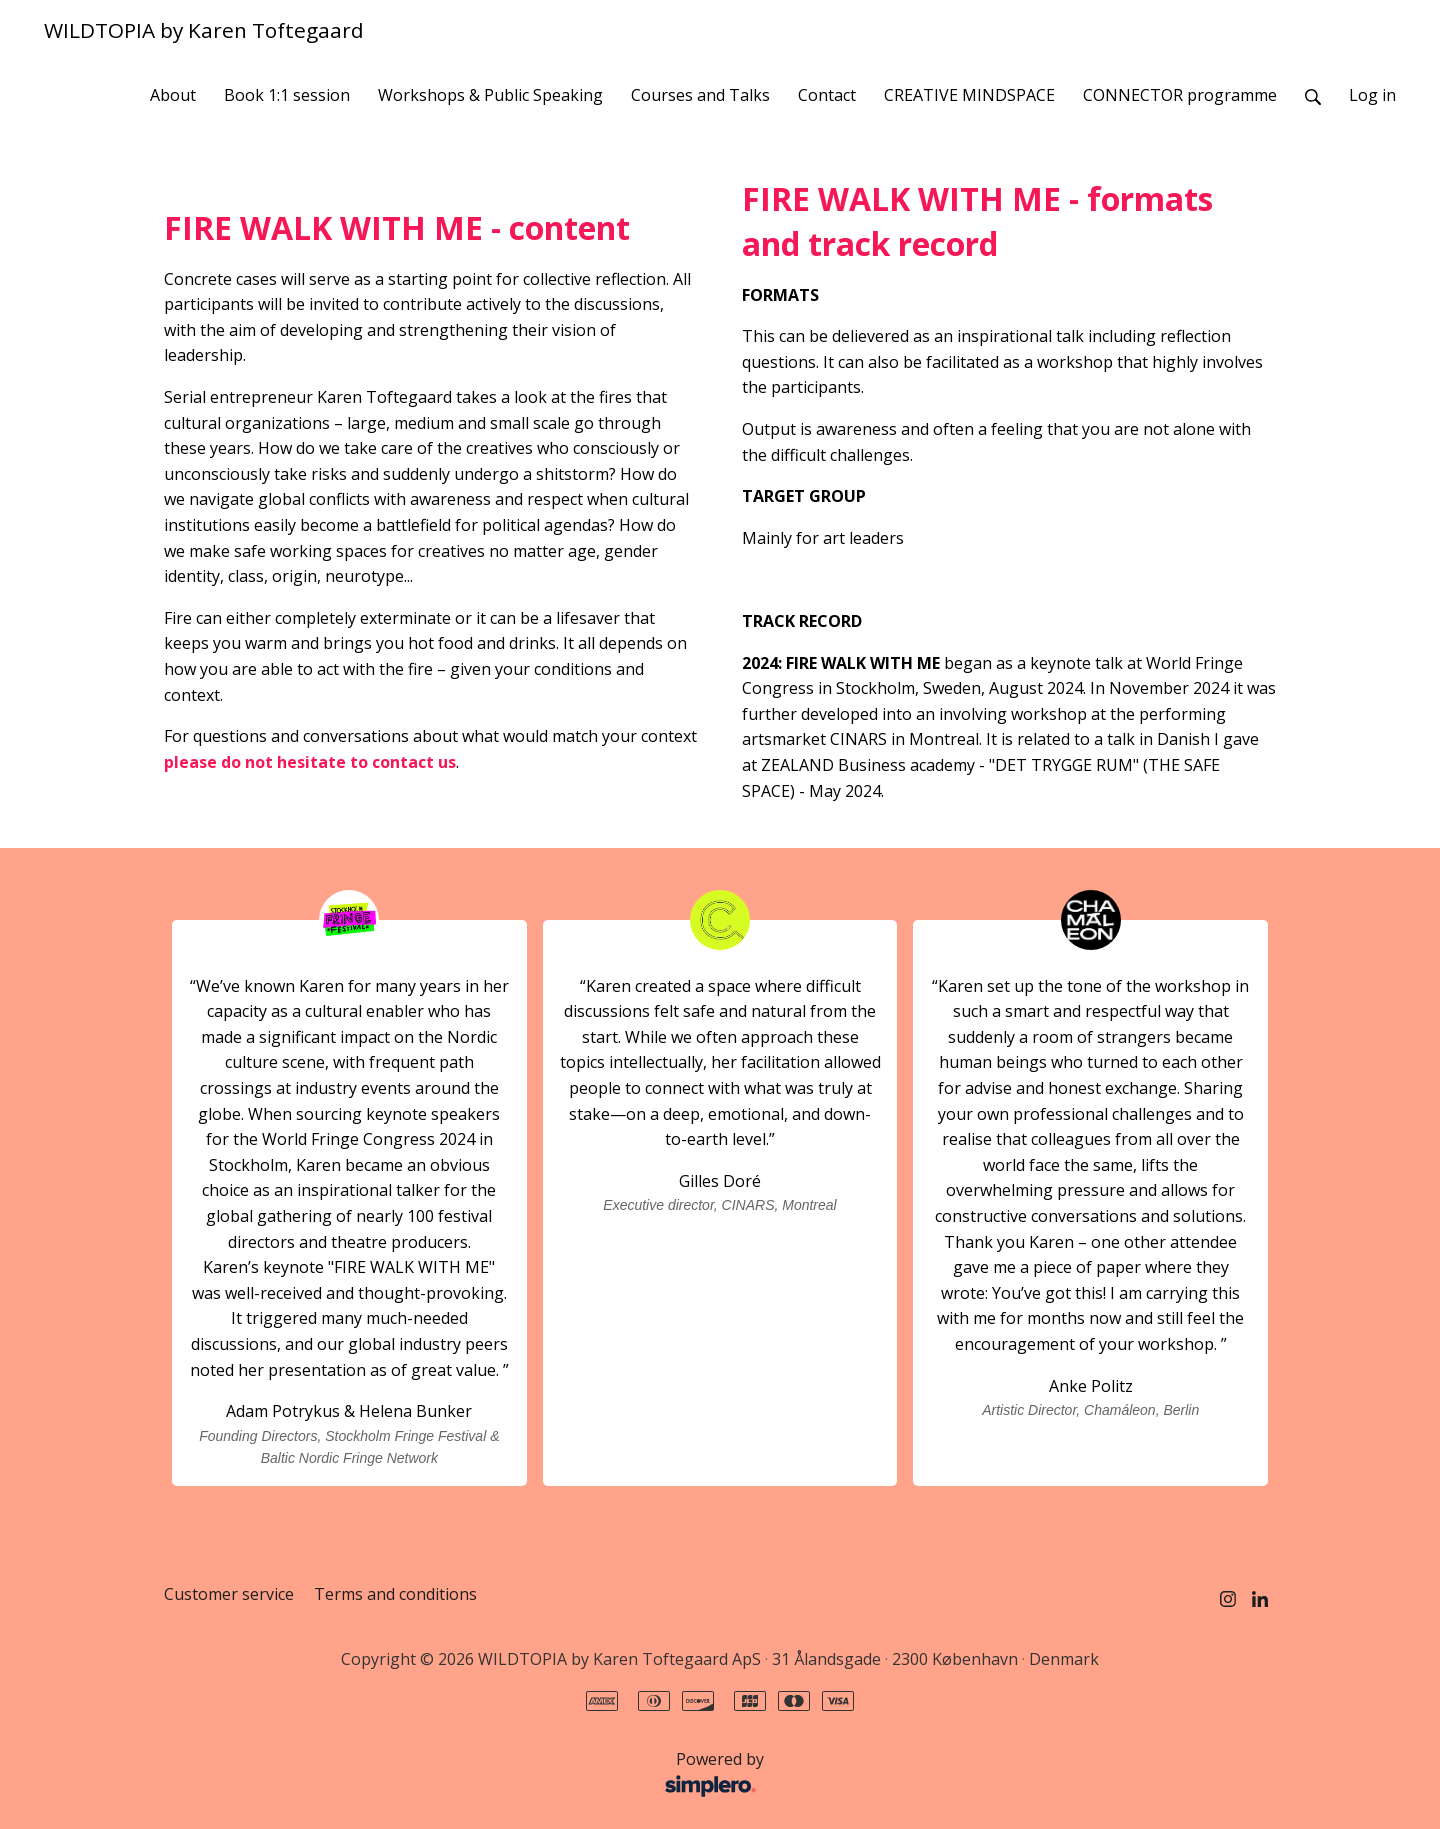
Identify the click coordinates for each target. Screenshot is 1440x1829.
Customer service (229, 1594)
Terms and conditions (395, 1594)
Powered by (469, 1775)
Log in (1372, 95)
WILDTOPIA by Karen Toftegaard (204, 30)
